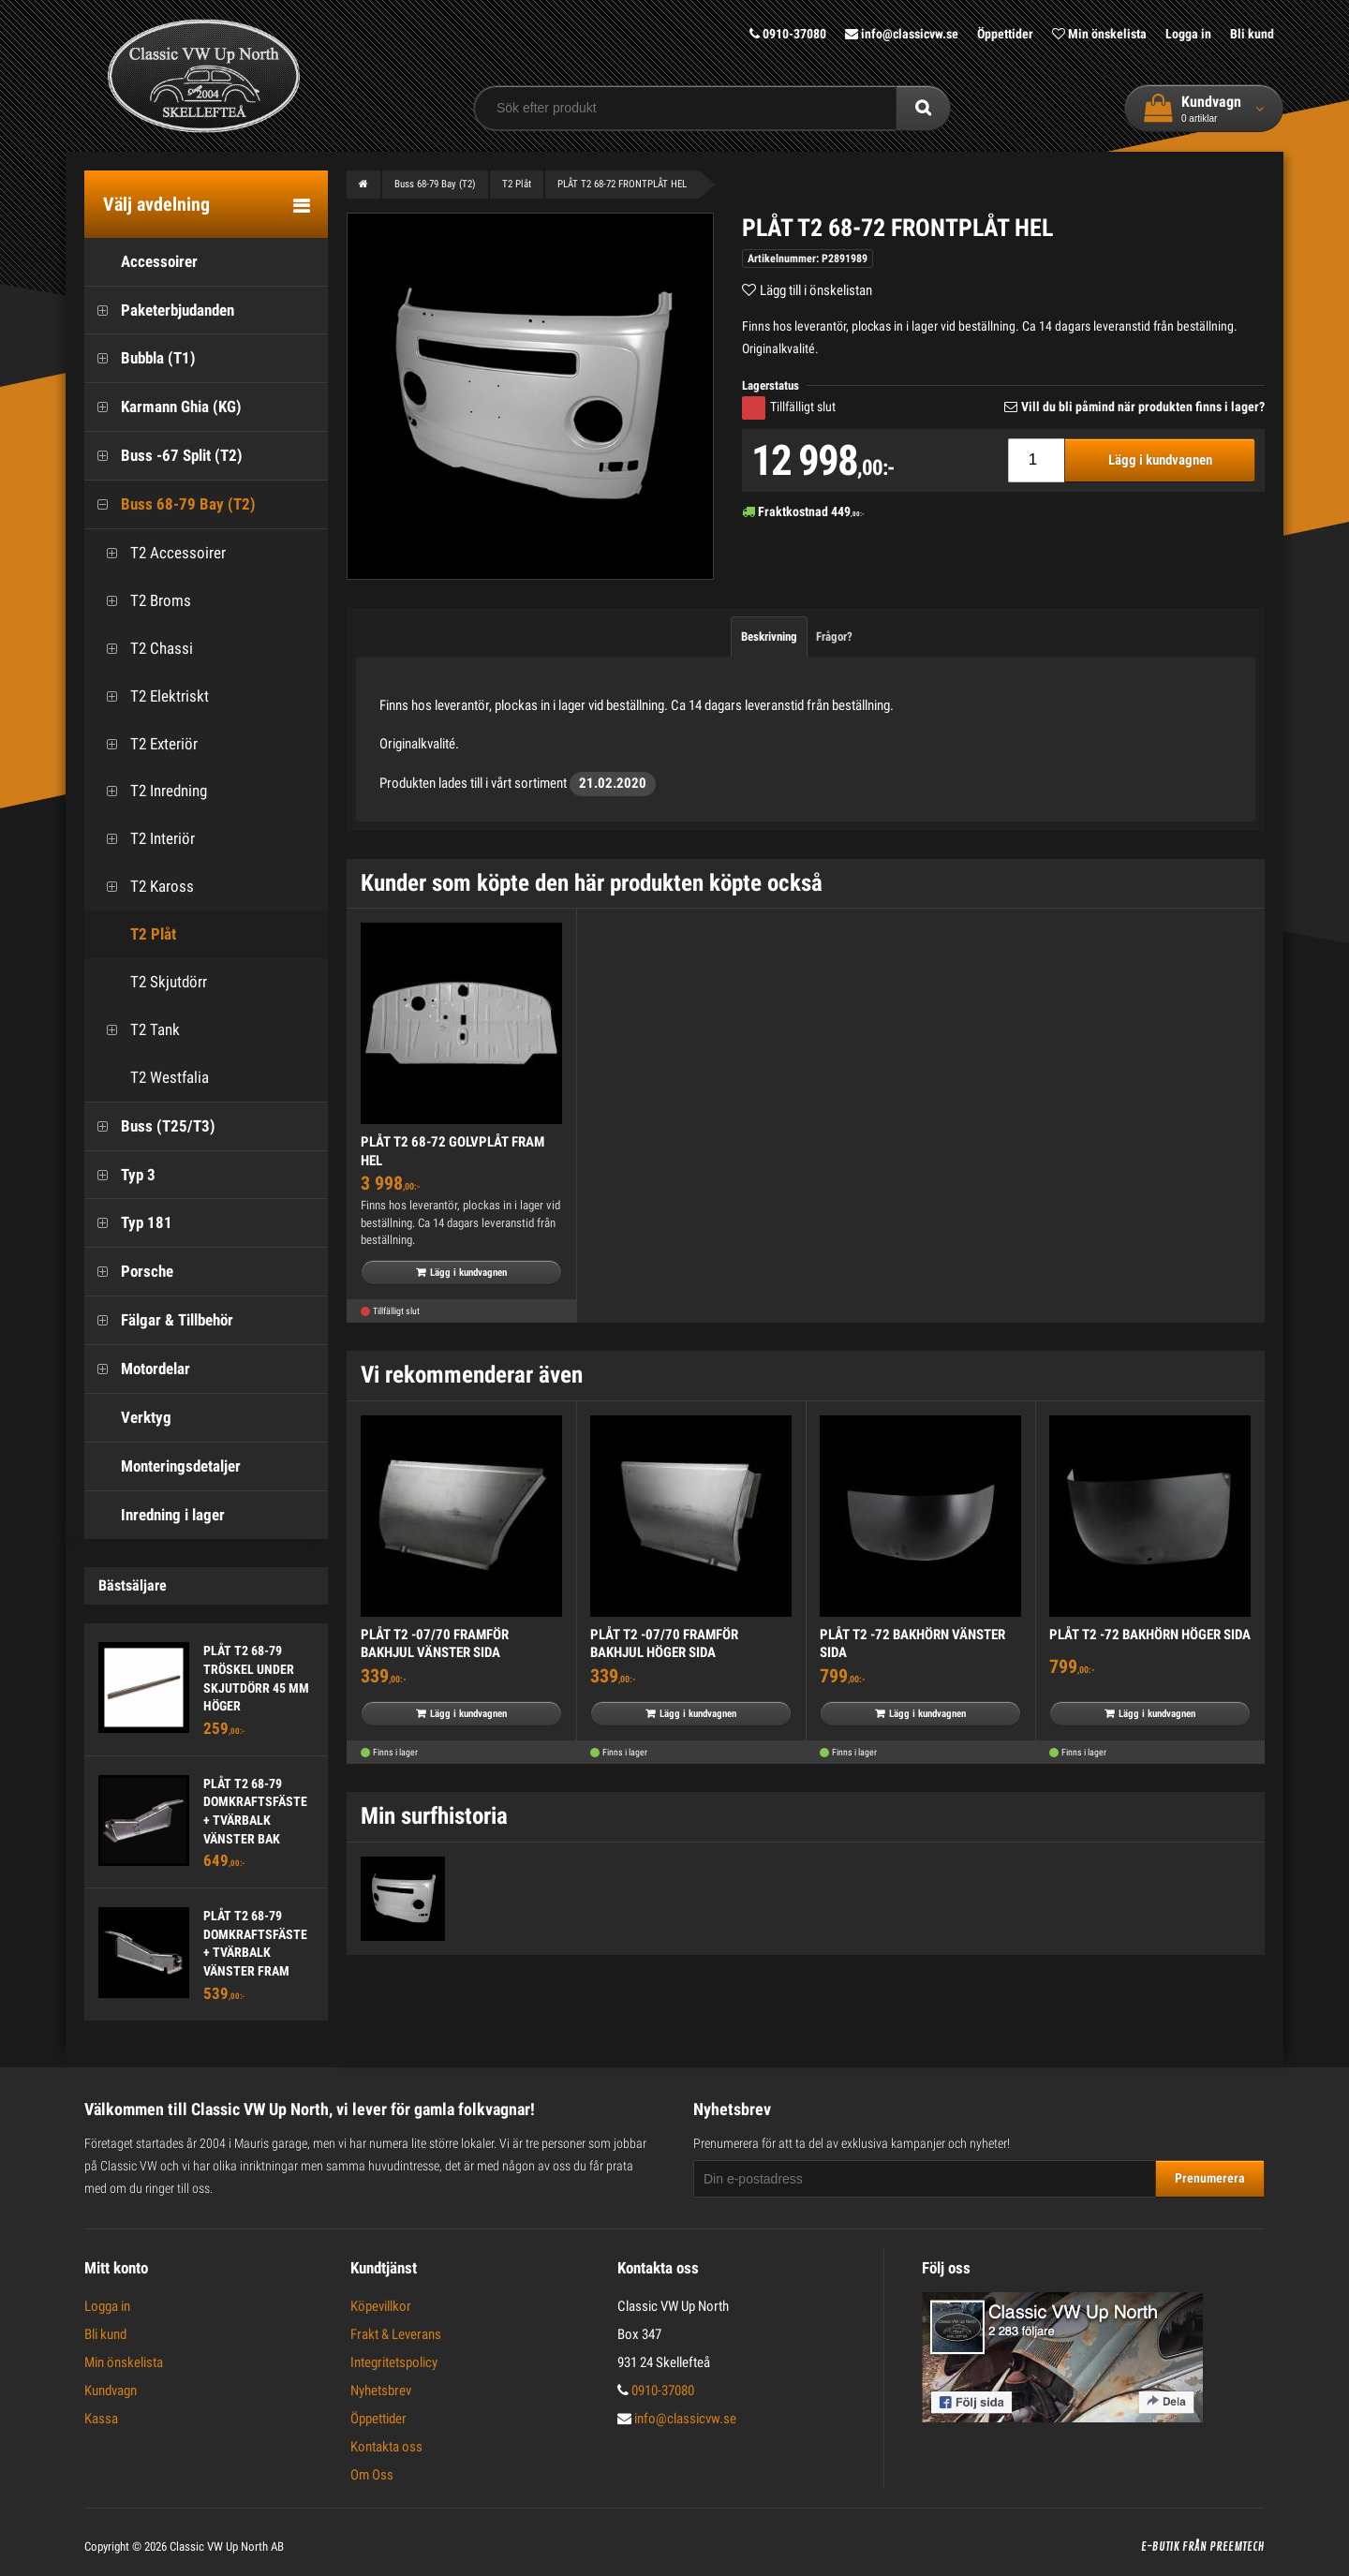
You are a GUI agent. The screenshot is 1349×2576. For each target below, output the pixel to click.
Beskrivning (769, 636)
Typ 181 (128, 1222)
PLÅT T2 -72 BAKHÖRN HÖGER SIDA (1150, 1634)
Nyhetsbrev (380, 2390)
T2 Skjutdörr (150, 982)
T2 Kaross (144, 886)
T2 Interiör (144, 838)
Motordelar (137, 1369)
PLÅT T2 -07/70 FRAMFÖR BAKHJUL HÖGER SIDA (664, 1644)
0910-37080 (787, 33)
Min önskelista (1099, 33)
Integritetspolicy (393, 2362)
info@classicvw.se (901, 33)
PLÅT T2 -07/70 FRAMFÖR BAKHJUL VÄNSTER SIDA (435, 1644)
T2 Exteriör (146, 744)
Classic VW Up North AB (227, 2546)
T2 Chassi (143, 648)
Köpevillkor (380, 2306)
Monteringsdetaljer (162, 1466)
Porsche (128, 1271)
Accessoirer (141, 261)
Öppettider (1005, 33)
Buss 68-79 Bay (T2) (170, 504)
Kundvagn (110, 2390)
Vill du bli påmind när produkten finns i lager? (1143, 406)
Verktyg (127, 1417)
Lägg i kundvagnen (1160, 460)
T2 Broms (142, 600)
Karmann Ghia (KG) (163, 407)
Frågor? (834, 636)
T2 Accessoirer (160, 553)
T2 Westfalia (151, 1077)
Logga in (1188, 33)
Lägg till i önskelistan (816, 290)
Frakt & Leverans (395, 2334)
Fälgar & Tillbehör (158, 1320)
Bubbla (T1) (140, 358)
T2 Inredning (150, 791)
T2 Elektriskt (151, 696)
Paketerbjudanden (159, 310)
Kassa (101, 2418)
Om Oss (371, 2474)
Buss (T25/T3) (149, 1126)
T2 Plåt (135, 934)
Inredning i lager (154, 1515)
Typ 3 (120, 1175)
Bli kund (1252, 33)
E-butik (1160, 2546)
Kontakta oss (386, 2446)
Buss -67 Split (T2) (163, 455)
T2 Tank (137, 1030)
